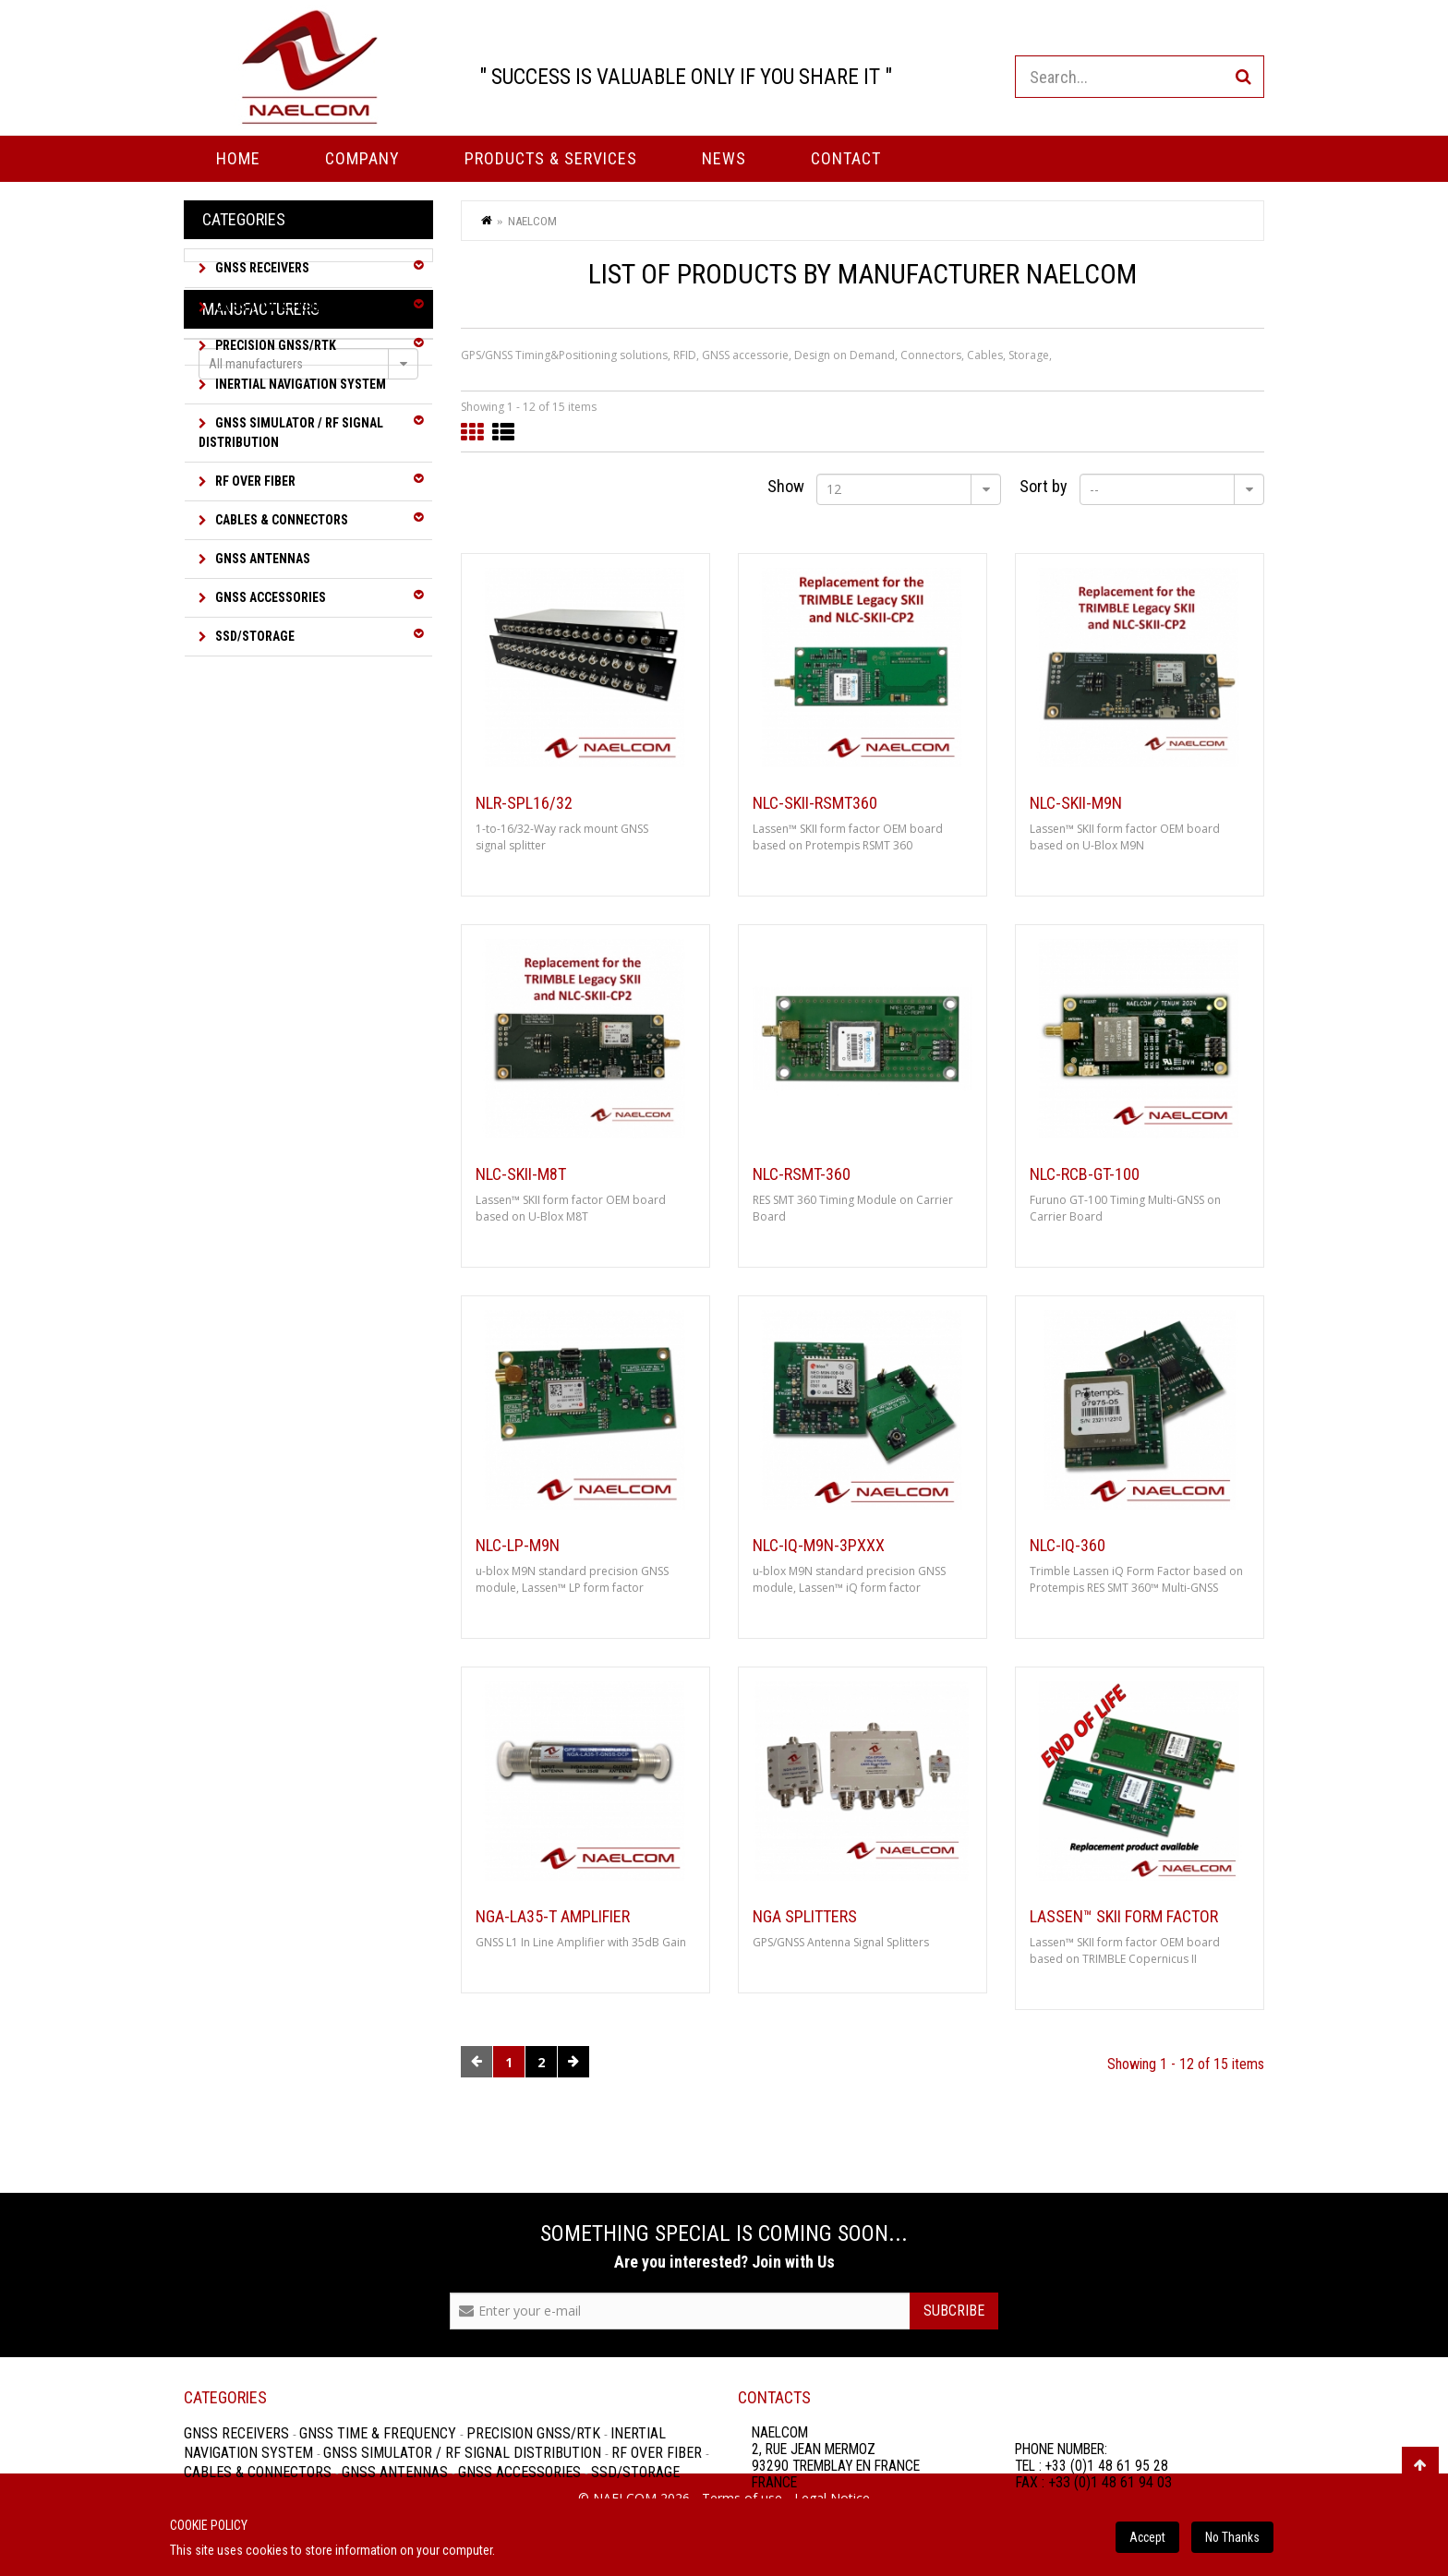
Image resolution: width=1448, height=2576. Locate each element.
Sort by (1044, 485)
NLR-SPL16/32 (524, 803)
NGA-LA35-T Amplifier (553, 1916)
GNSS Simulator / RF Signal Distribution (291, 432)
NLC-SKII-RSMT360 (815, 803)
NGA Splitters (805, 1916)
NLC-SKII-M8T (521, 1174)
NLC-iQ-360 (1067, 1545)
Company (362, 158)
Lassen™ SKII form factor (1124, 1916)
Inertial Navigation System (299, 384)
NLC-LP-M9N (518, 1545)
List (503, 433)
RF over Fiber (254, 481)
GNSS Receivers (260, 267)
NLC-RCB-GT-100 (1085, 1174)
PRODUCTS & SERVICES (551, 158)
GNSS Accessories (269, 597)
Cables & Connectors (280, 519)
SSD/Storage (253, 636)
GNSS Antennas (261, 558)
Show (785, 485)
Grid (472, 433)
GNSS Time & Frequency (284, 306)
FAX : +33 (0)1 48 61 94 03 (1093, 2482)
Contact (846, 158)
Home (238, 158)
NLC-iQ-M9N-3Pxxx (819, 1545)
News (724, 158)
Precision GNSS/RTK (274, 345)
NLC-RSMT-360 (802, 1174)
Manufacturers (261, 703)
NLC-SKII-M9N (1076, 803)
